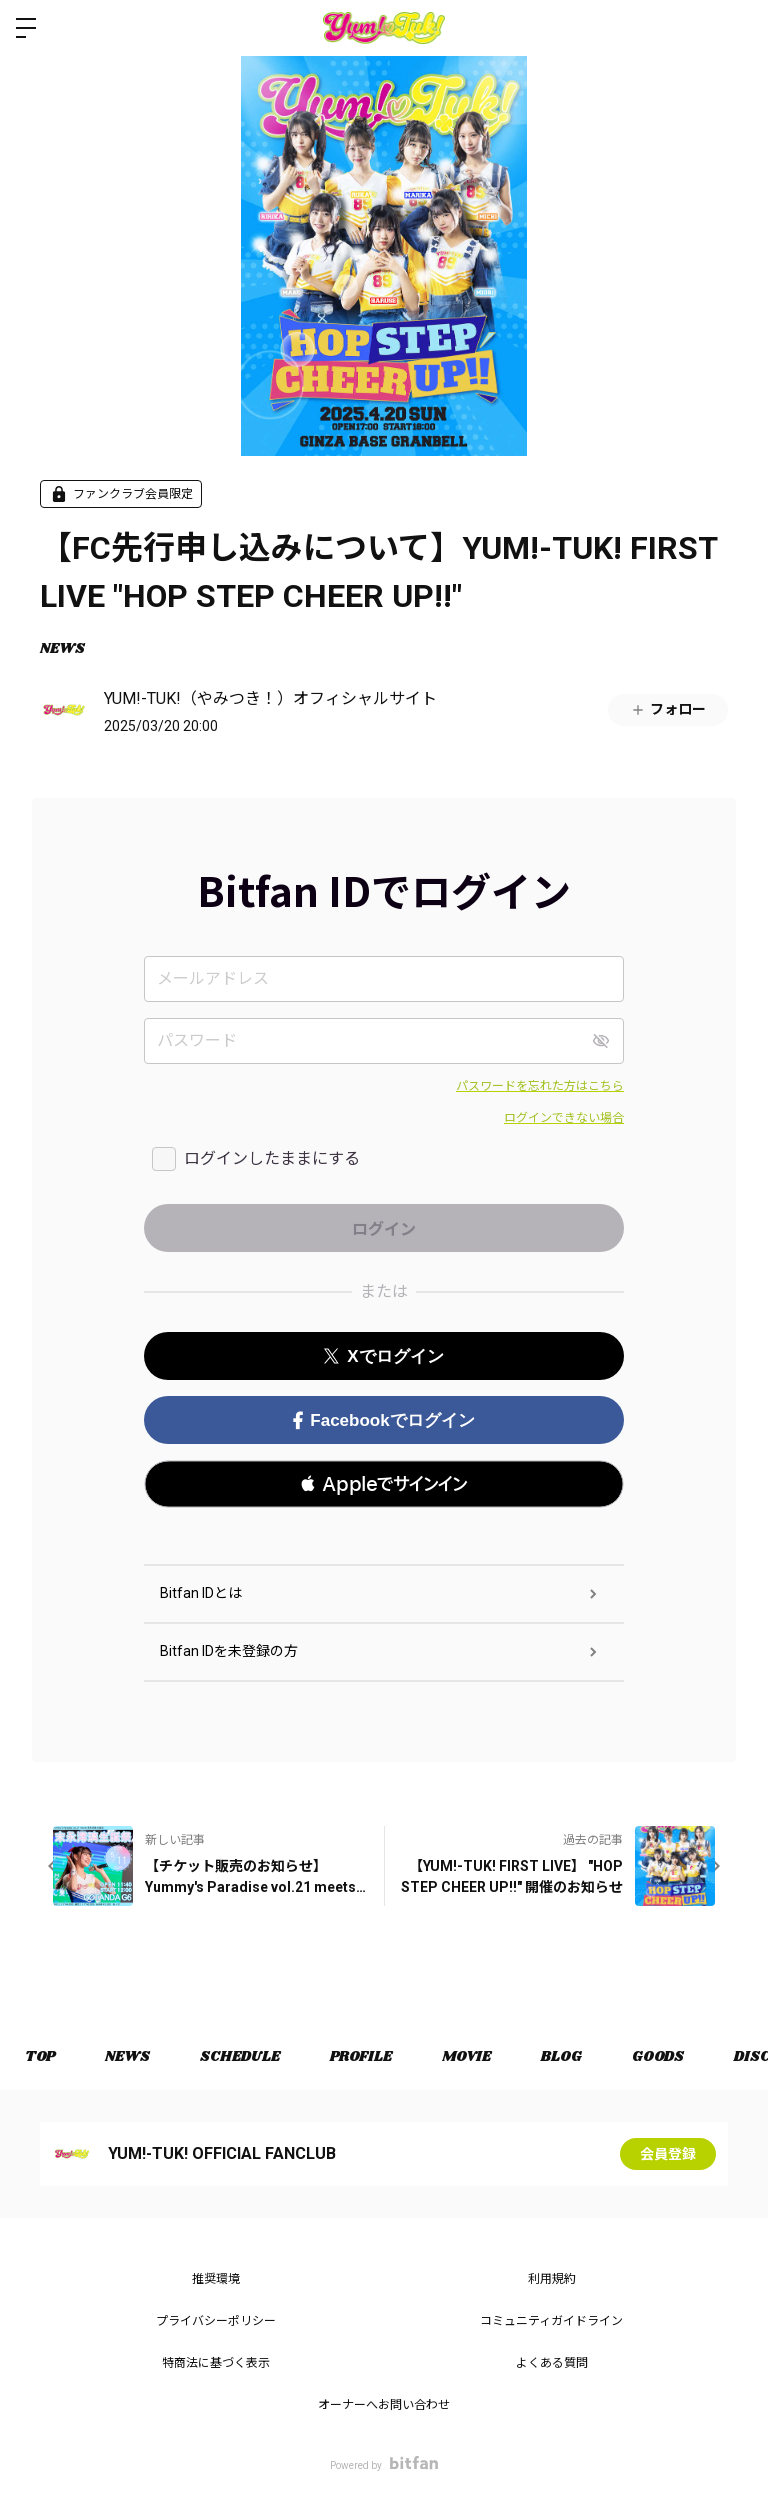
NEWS (62, 649)
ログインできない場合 (564, 1118)
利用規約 (552, 2279)
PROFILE (361, 2057)
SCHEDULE (240, 2057)
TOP (40, 2057)
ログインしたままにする (272, 1158)
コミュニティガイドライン (551, 2321)
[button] (384, 1484)
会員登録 (668, 2154)
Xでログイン (383, 1356)
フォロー (668, 709)
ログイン (736, 28)
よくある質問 (552, 2363)
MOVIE (466, 2057)
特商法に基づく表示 (216, 2363)
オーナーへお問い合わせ (384, 2405)
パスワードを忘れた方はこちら (540, 1086)
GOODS (658, 2057)
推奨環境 (216, 2279)
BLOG (561, 2057)
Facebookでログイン (383, 1420)
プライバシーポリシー (216, 2321)
